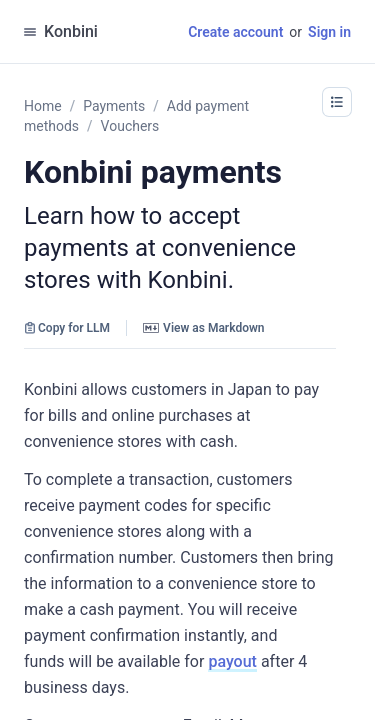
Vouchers (130, 126)
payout (232, 661)
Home (43, 106)
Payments (114, 106)
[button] (337, 102)
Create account (235, 32)
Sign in (329, 32)
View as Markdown (203, 328)
